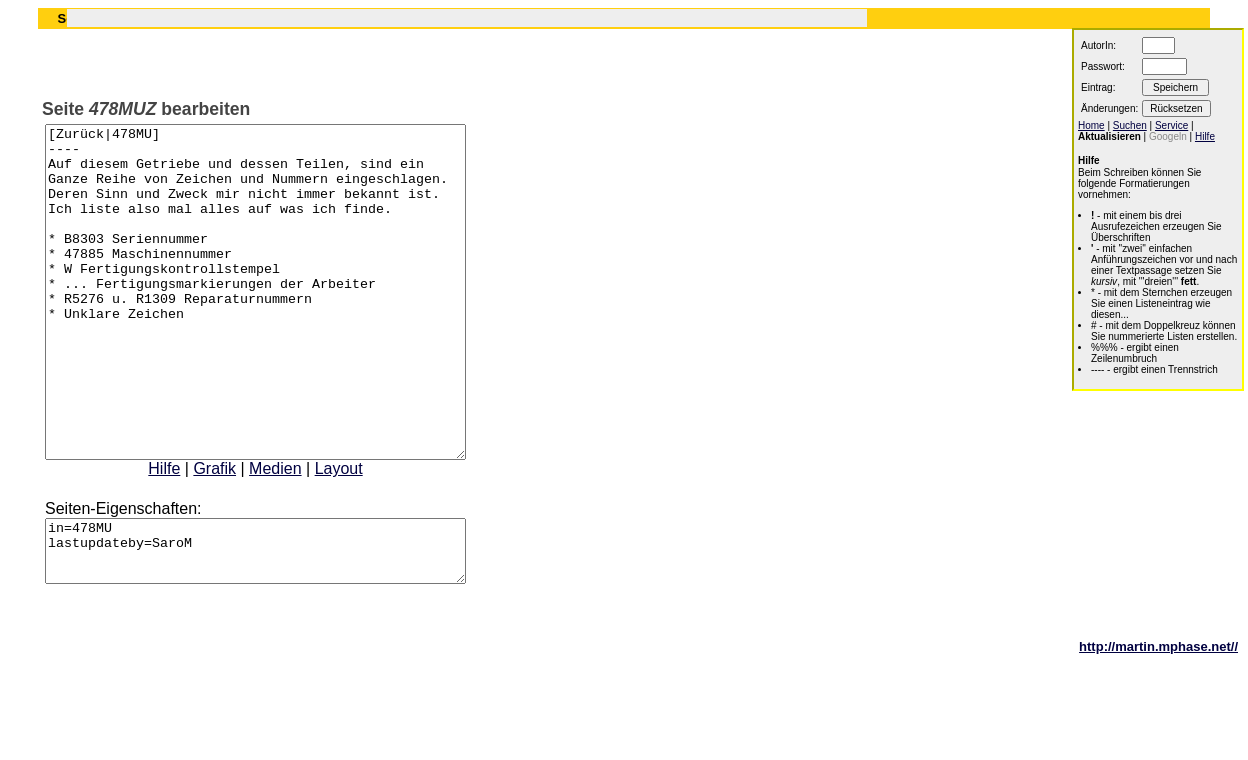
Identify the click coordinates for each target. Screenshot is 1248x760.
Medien (300, 534)
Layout (364, 534)
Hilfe (189, 534)
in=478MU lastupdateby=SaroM (280, 623)
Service (1171, 125)
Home (1091, 125)
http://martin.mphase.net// (1158, 724)
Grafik (239, 534)
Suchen (1130, 125)
